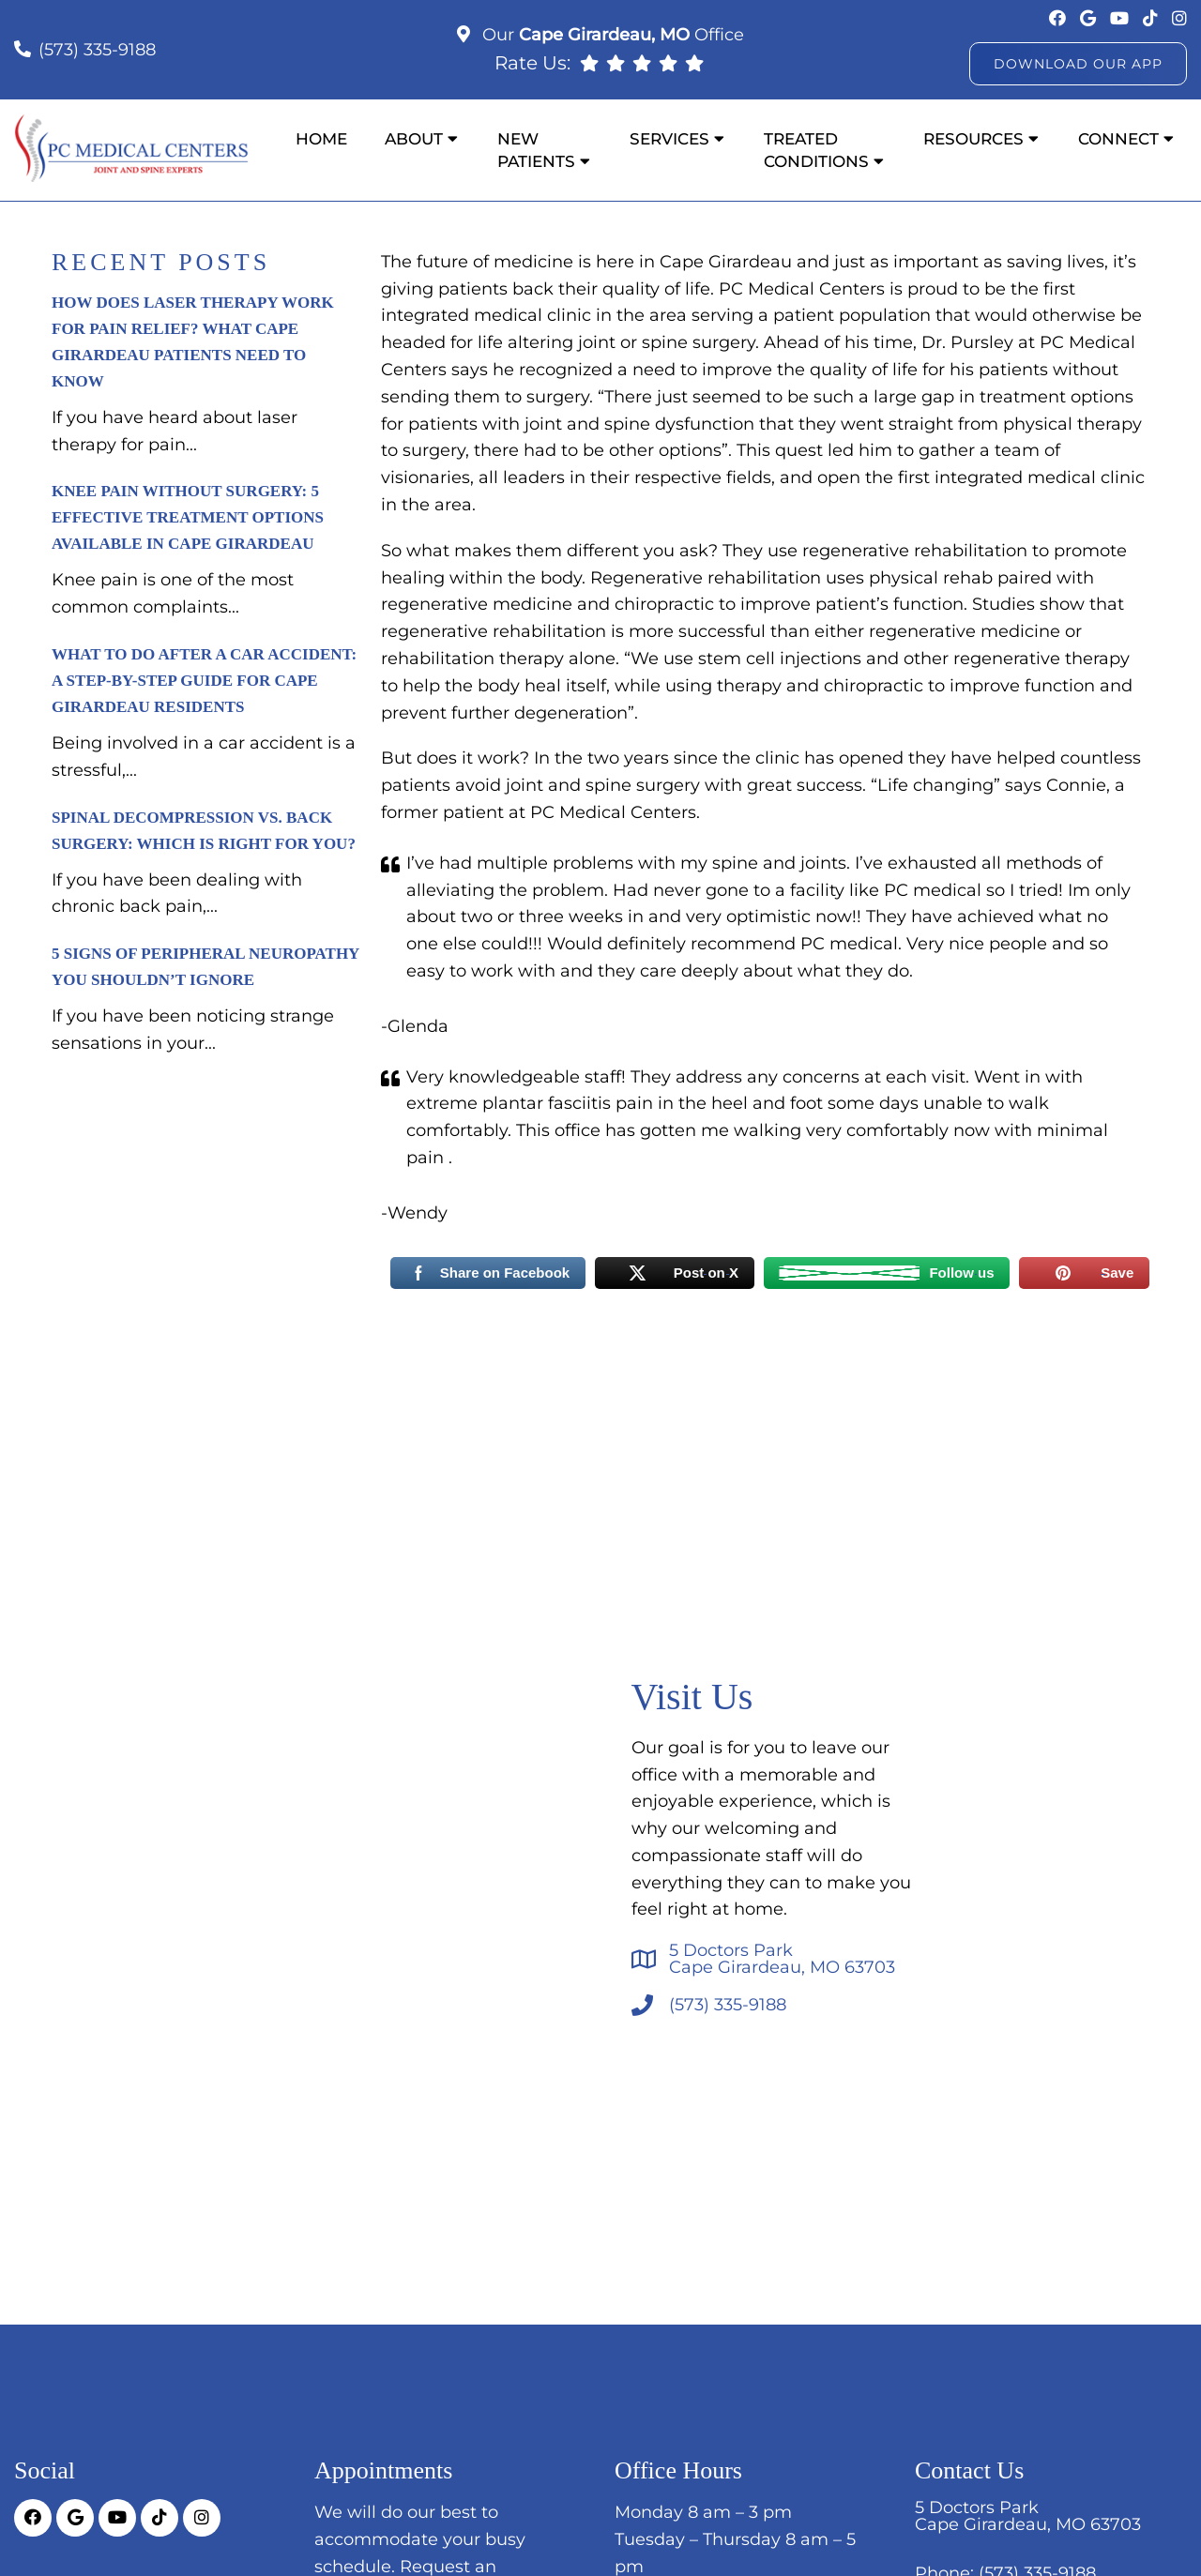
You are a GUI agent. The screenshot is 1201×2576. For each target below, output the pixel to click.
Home (321, 138)
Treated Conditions (816, 150)
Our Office (611, 34)
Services (669, 138)
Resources (973, 138)
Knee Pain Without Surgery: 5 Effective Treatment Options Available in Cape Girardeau (188, 517)
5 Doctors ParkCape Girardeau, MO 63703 (782, 1959)
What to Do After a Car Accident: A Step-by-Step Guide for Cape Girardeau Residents (204, 680)
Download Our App (1078, 63)
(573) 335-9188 (97, 49)
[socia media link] (1060, 18)
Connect (1118, 138)
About (414, 138)
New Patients (536, 150)
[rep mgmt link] (694, 62)
